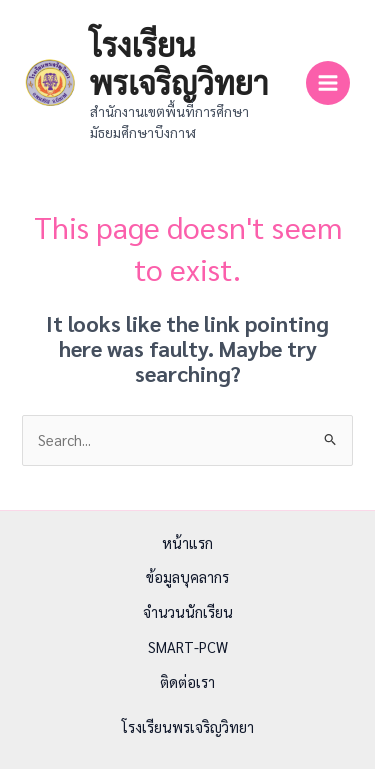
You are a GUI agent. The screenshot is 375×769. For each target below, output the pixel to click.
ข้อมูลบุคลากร (187, 576)
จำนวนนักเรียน (188, 611)
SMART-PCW (188, 646)
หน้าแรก (187, 542)
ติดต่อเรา (187, 681)
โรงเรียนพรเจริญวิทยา (179, 62)
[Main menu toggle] (328, 83)
